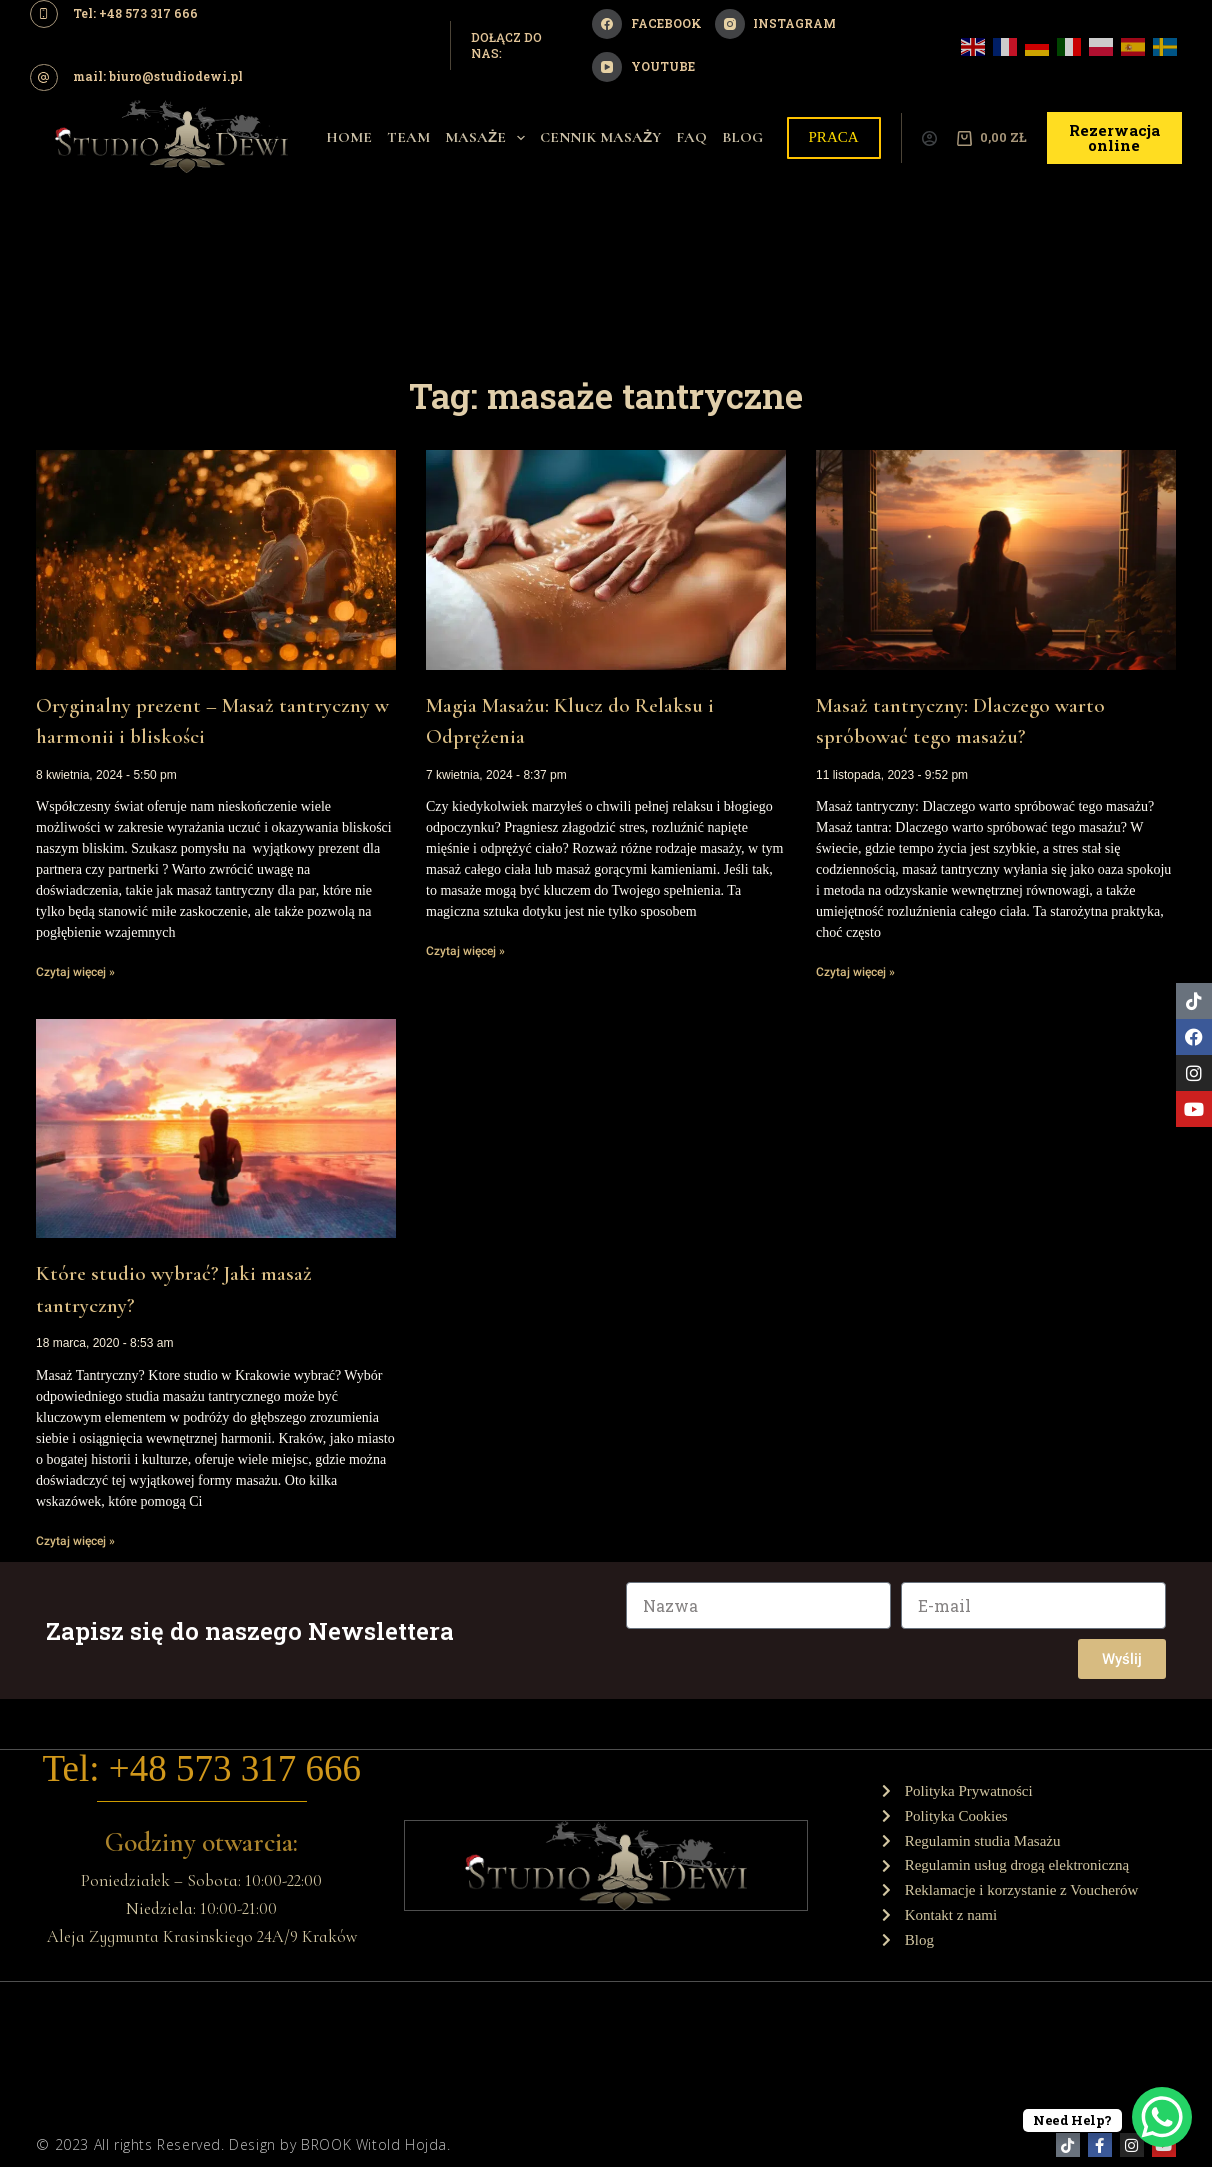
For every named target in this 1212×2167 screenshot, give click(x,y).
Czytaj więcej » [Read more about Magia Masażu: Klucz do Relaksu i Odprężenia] (465, 951)
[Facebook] (646, 24)
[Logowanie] (929, 138)
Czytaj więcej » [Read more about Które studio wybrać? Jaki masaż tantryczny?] (75, 1541)
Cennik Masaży (600, 137)
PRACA (834, 137)
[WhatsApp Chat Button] (1162, 2117)
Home (349, 137)
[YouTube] (643, 67)
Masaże (489, 138)
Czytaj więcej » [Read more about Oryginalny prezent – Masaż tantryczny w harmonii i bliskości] (75, 972)
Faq (691, 137)
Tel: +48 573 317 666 (202, 1767)
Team (408, 137)
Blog (742, 137)
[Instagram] (775, 24)
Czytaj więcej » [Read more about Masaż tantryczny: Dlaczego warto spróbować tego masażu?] (855, 972)
